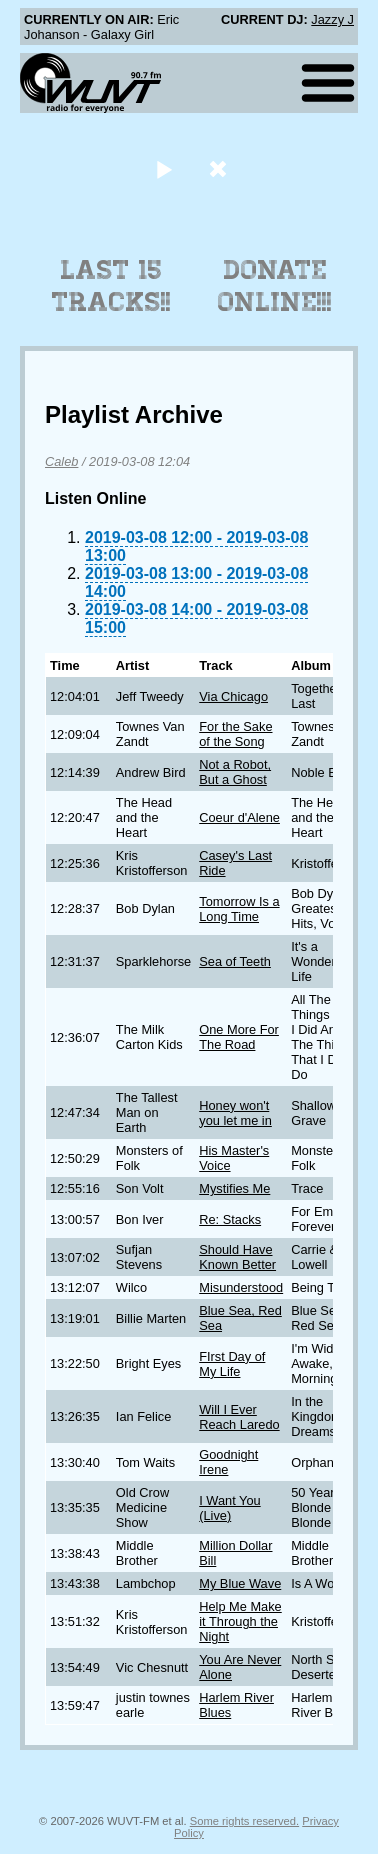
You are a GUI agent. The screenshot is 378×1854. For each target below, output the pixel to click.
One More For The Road (239, 1037)
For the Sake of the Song (235, 734)
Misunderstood (241, 1287)
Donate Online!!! (275, 286)
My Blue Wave (240, 1583)
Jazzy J (332, 19)
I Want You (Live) (229, 1508)
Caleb (61, 461)
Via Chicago (233, 696)
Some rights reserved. (244, 1821)
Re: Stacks (230, 1219)
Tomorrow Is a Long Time (239, 909)
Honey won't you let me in (235, 1113)
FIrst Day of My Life (232, 1364)
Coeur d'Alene (239, 817)
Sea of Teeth (235, 961)
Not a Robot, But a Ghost (235, 772)
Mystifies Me (234, 1188)
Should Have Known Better (237, 1257)
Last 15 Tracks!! (111, 286)
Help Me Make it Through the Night (240, 1621)
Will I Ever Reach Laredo (239, 1417)
